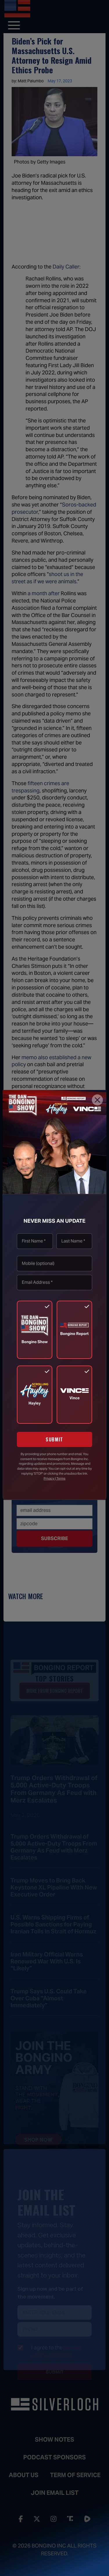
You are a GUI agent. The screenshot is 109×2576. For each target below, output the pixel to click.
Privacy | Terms (54, 1478)
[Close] (97, 1099)
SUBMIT (54, 1439)
